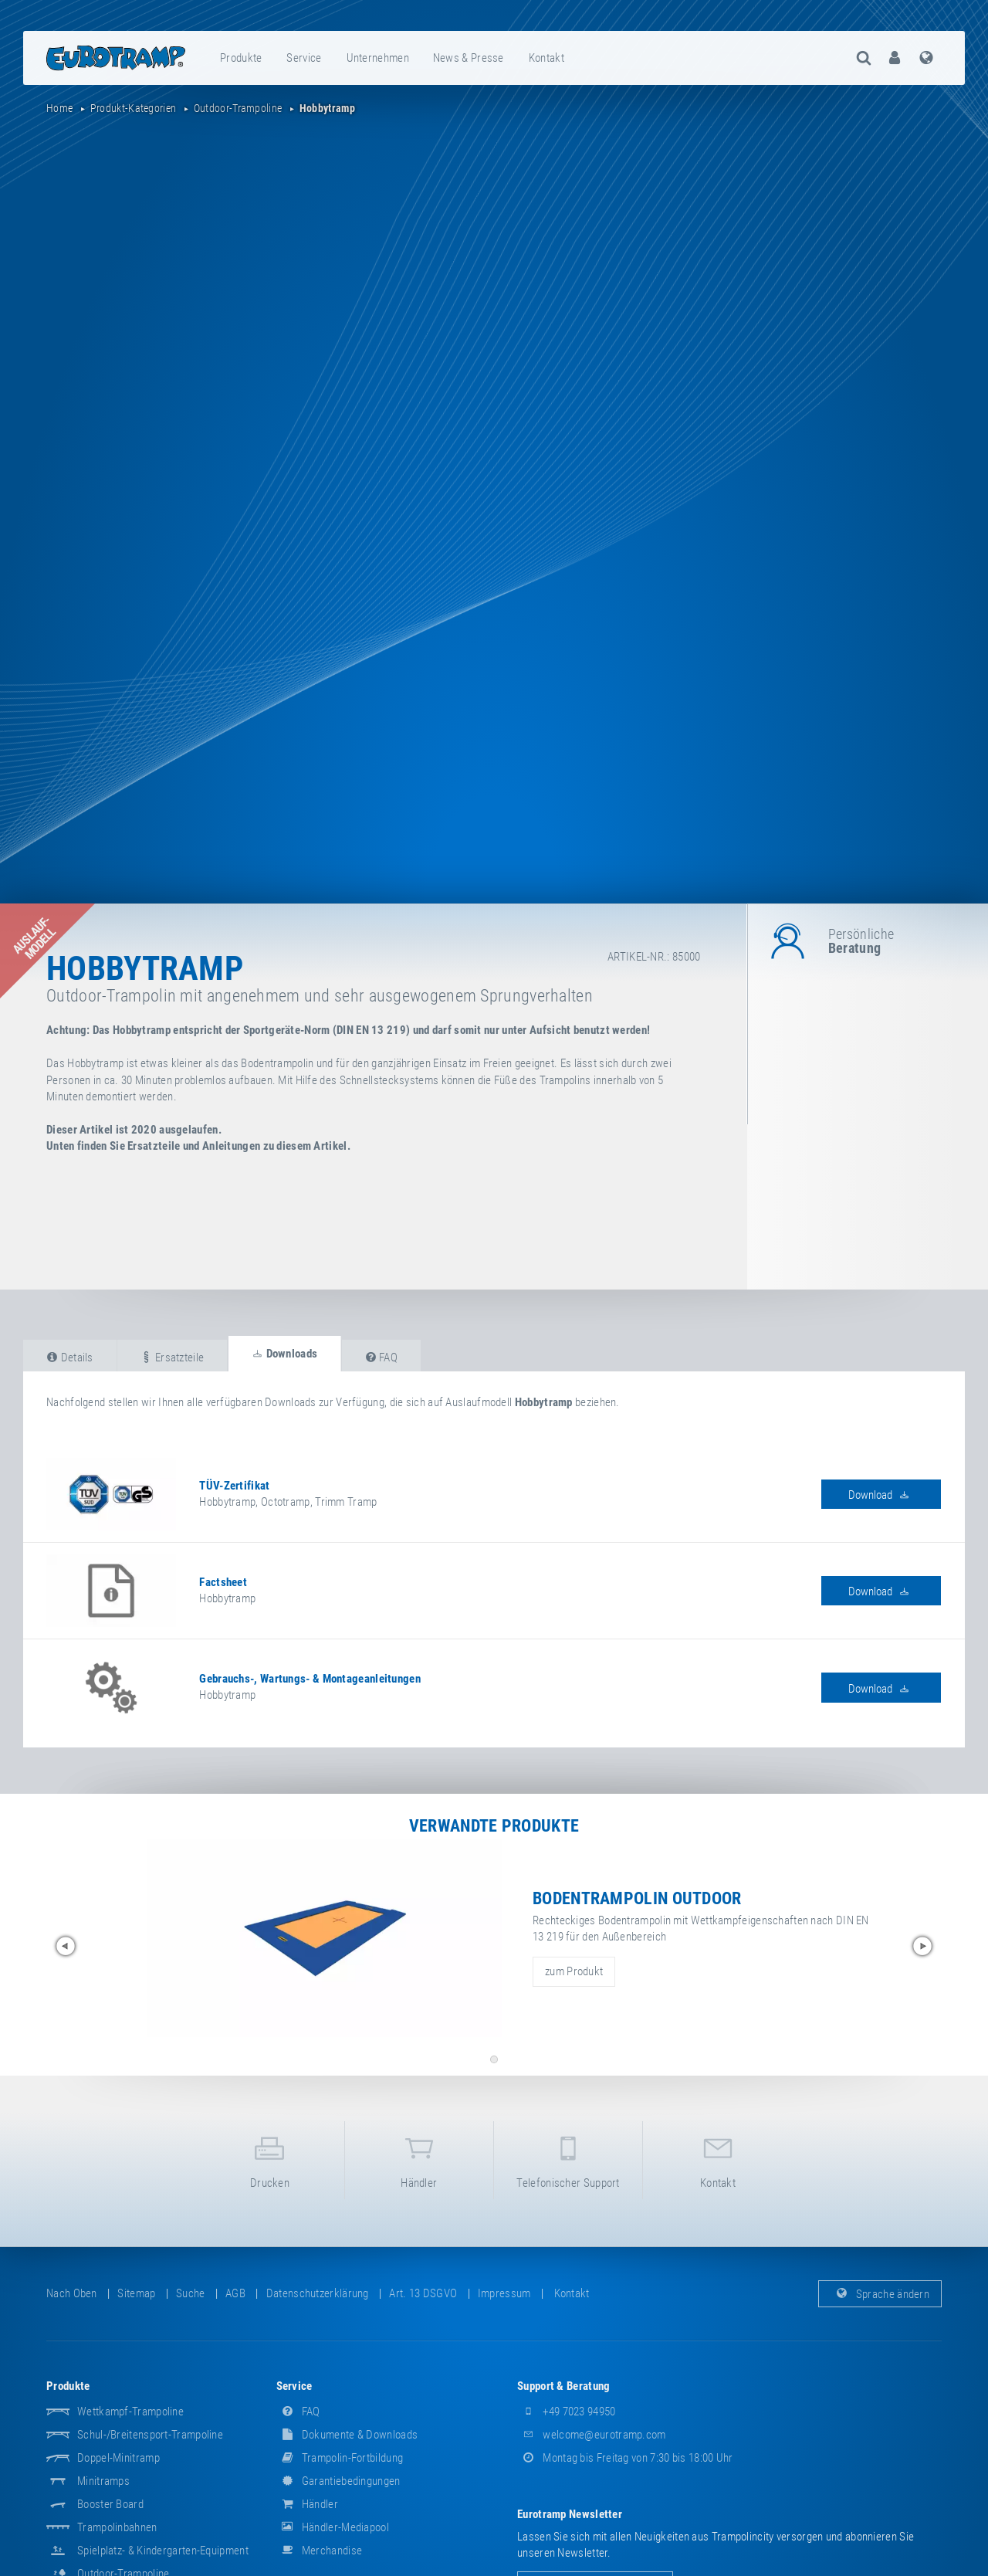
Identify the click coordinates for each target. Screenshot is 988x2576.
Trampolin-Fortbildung (340, 2458)
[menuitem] (241, 58)
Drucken (269, 2159)
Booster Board (110, 2504)
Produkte (241, 58)
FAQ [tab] (381, 1357)
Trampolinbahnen (117, 2527)
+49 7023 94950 (566, 2411)
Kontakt (546, 58)
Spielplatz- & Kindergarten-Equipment (163, 2550)
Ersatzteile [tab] (172, 1357)
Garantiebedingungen (338, 2481)
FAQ (298, 2411)
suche (190, 2293)
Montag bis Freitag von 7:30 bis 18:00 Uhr (625, 2458)
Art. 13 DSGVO (423, 2293)
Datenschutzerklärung (317, 2293)
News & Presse (468, 58)
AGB (235, 2293)
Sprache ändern (880, 2293)
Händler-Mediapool (332, 2527)
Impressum (504, 2293)
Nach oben (71, 2293)
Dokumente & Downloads (347, 2435)
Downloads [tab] (284, 1354)
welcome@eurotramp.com (591, 2435)
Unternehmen (378, 58)
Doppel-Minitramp (118, 2458)
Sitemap (136, 2293)
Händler (419, 2159)
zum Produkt (574, 1971)
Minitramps (103, 2481)
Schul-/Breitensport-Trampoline (150, 2435)
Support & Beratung (563, 2386)
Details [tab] (69, 1357)
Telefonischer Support (568, 2159)
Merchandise (319, 2550)
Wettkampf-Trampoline (130, 2411)
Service (303, 58)
